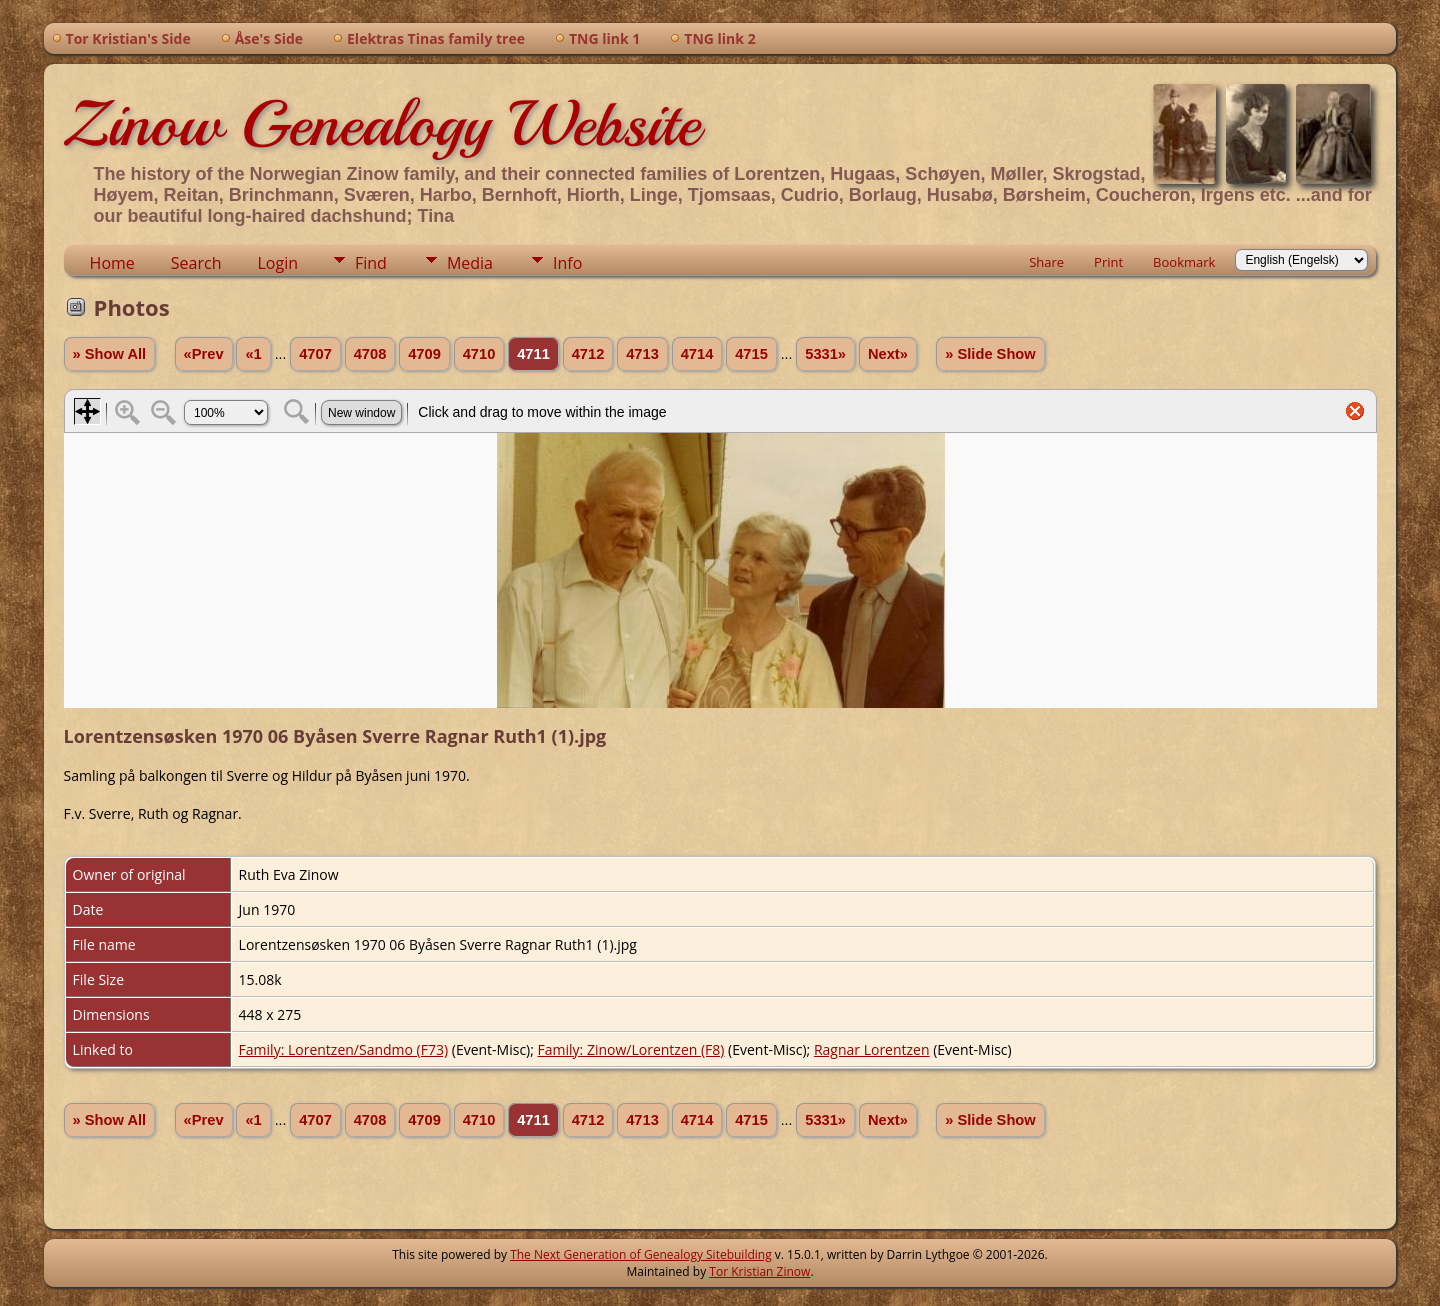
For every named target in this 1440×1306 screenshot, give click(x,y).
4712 (588, 354)
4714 (697, 354)
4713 (642, 354)
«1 (253, 354)
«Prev (204, 354)
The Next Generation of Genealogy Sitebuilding (641, 1254)
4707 (315, 354)
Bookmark (1184, 262)
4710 (479, 354)
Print (1108, 262)
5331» (825, 354)
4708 (370, 354)
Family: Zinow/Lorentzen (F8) (631, 1049)
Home (112, 263)
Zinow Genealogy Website (382, 124)
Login (277, 263)
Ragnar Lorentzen (872, 1049)
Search (196, 263)
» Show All (110, 354)
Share (1046, 262)
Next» (888, 354)
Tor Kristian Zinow (759, 1271)
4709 (424, 354)
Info (567, 263)
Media (470, 263)
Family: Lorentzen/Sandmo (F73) (344, 1049)
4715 (751, 354)
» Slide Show (990, 354)
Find (371, 263)
